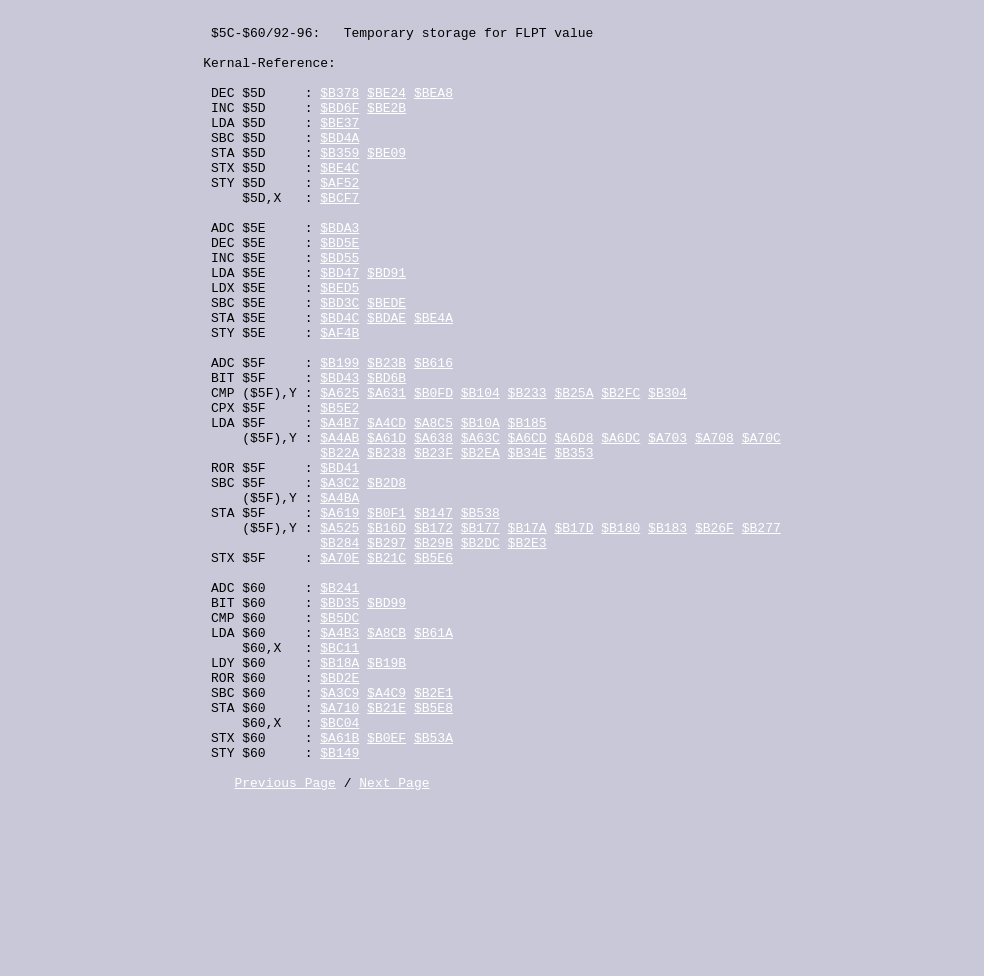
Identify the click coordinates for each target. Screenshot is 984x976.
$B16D (386, 632)
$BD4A (339, 164)
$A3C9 (339, 830)
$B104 (480, 470)
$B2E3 (527, 650)
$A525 (339, 632)
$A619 (339, 614)
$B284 (339, 650)
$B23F (433, 542)
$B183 (667, 632)
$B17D (573, 632)
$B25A (573, 470)
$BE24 (386, 110)
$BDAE (386, 380)
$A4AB (339, 524)
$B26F (714, 632)
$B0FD (433, 470)
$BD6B (386, 452)
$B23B (386, 434)
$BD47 (339, 326)
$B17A (527, 632)
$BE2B (386, 128)
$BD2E (339, 812)
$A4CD (386, 506)
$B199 (339, 434)
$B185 (527, 506)
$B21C (386, 668)
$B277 (761, 632)
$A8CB (386, 758)
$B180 (620, 632)
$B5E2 (339, 488)
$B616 (433, 434)
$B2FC (620, 470)
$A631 (386, 470)
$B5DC (339, 740)
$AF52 (339, 218)
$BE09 (386, 182)
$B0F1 (386, 614)
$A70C (761, 524)
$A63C (480, 524)
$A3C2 (339, 578)
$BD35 (339, 722)
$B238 (386, 542)
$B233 (527, 470)
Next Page (394, 938)
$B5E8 (433, 848)
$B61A (433, 758)
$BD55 (339, 308)
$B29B (433, 650)
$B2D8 (386, 578)
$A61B (339, 884)
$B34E (527, 542)
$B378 (339, 110)
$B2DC (480, 650)
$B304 (667, 470)
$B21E (386, 848)
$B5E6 (433, 668)
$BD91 (386, 326)
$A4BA (339, 596)
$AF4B (339, 398)
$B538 (480, 614)
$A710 (339, 848)
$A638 (433, 524)
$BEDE (386, 362)
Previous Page (284, 938)
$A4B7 (339, 506)
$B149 (339, 902)
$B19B (386, 794)
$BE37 (339, 146)
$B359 (339, 182)
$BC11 (339, 776)
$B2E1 (433, 830)
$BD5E (339, 290)
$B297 (386, 650)
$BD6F (339, 128)
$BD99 (386, 722)
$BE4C (339, 200)
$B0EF (386, 884)
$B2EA (480, 542)
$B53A (433, 884)
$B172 (433, 632)
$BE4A (433, 380)
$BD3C (339, 362)
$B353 (573, 542)
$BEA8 (433, 110)
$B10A (480, 506)
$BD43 (339, 452)
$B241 (339, 704)
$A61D (386, 524)
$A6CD (527, 524)
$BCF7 (339, 236)
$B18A (339, 794)
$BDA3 (339, 272)
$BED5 (339, 344)
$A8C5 (433, 506)
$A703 (667, 524)
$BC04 (339, 866)
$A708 (714, 524)
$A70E (339, 668)
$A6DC (620, 524)
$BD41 (339, 560)
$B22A (339, 542)
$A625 (339, 470)
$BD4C (339, 380)
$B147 (433, 614)
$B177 (480, 632)
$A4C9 (386, 830)
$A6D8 (573, 524)
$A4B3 (339, 758)
